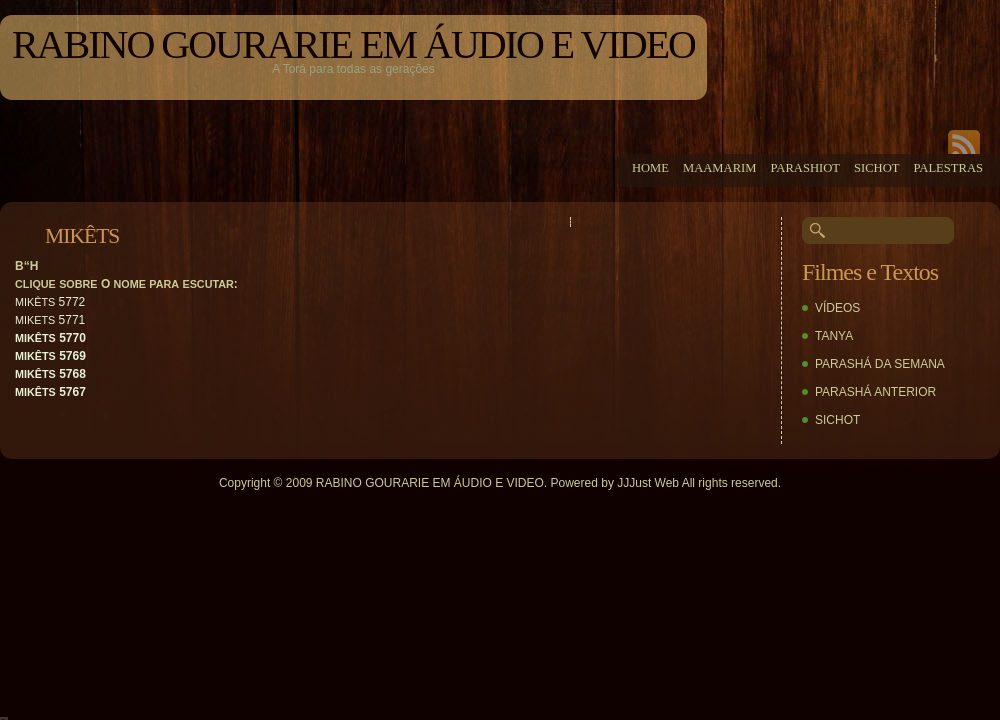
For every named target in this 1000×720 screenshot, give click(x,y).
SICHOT (837, 420)
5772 (50, 302)
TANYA (834, 336)
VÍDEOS (837, 308)
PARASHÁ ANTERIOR (875, 392)
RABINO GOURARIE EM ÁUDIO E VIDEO (353, 44)
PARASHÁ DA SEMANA (880, 364)
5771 (50, 320)
